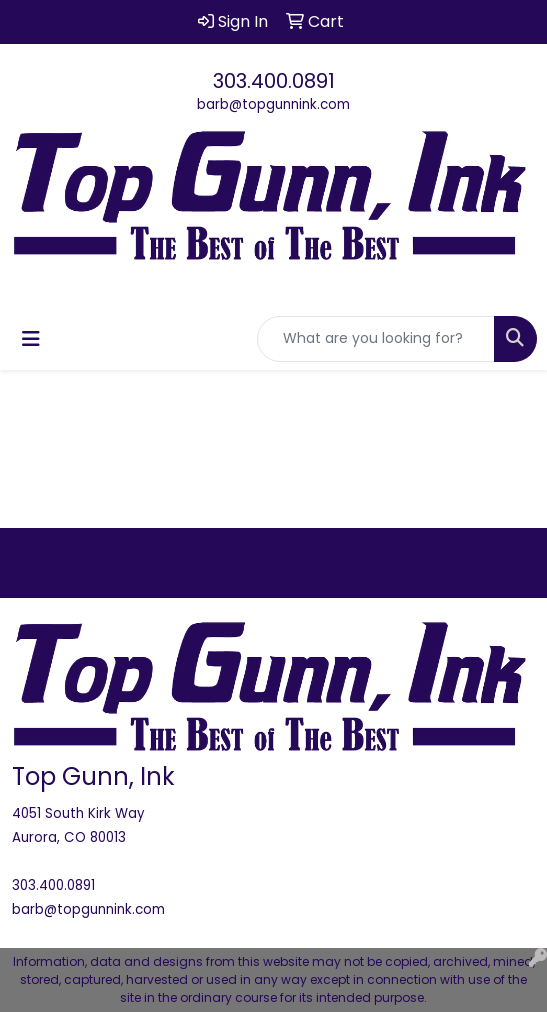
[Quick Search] (376, 339)
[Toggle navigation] (31, 339)
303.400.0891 (274, 81)
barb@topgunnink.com (273, 104)
